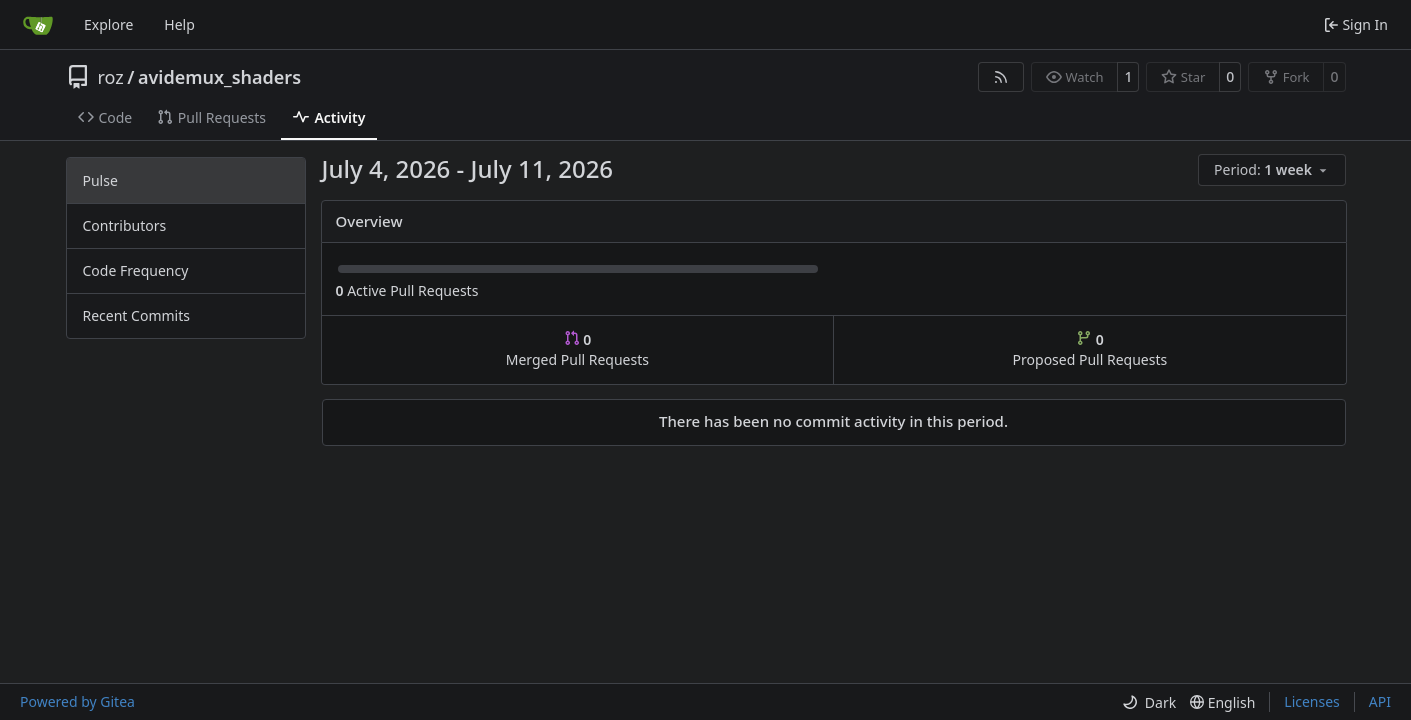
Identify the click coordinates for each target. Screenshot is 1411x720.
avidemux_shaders (219, 77)
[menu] (1271, 170)
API (1380, 701)
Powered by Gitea (77, 701)
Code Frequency (136, 270)
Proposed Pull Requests (1090, 349)
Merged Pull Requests (577, 349)
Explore (108, 24)
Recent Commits (136, 315)
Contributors (125, 225)
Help (179, 24)
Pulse (100, 180)
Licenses (1312, 701)
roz (111, 77)
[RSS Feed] (1001, 77)
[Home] (38, 25)
